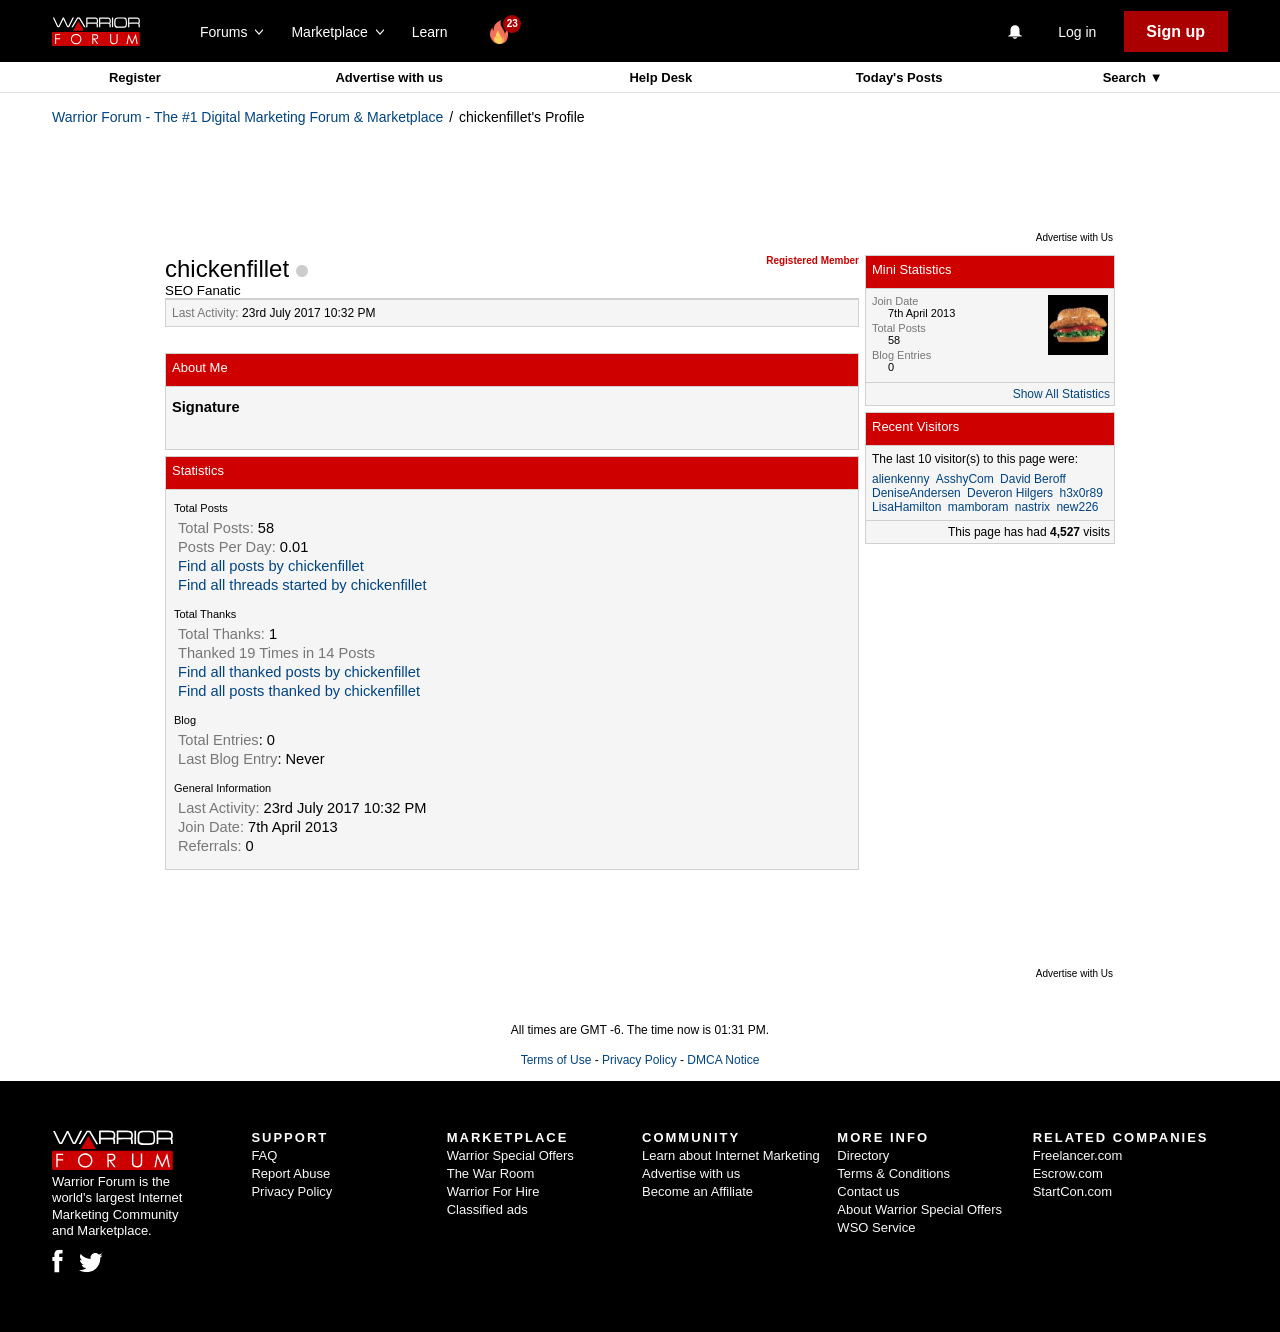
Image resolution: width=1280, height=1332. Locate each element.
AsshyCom (965, 479)
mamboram (978, 507)
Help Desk (660, 77)
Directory (863, 1155)
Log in (1077, 32)
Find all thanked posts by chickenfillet (299, 672)
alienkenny (900, 479)
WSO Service (876, 1227)
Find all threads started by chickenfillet (302, 585)
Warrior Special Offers (510, 1155)
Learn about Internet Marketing (731, 1155)
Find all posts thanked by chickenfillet (299, 691)
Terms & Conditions (893, 1173)
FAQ (264, 1155)
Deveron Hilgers (1010, 493)
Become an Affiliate (697, 1191)
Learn (435, 32)
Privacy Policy (639, 1060)
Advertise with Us (1074, 237)
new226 (1077, 507)
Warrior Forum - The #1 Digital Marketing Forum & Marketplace (247, 117)
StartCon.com (1072, 1191)
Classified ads (487, 1209)
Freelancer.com (1078, 1155)
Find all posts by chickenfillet (271, 566)
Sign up (1175, 31)
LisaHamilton (906, 507)
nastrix (1032, 507)
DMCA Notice (723, 1060)
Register (135, 77)
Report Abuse (290, 1173)
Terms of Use (556, 1060)
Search (1126, 77)
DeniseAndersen (916, 493)
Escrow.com (1068, 1173)
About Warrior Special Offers (919, 1209)
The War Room (491, 1173)
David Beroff (1033, 479)
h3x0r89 (1080, 493)
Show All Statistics (1061, 394)
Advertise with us (389, 77)
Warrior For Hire (493, 1191)
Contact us (868, 1191)
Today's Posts (899, 77)
